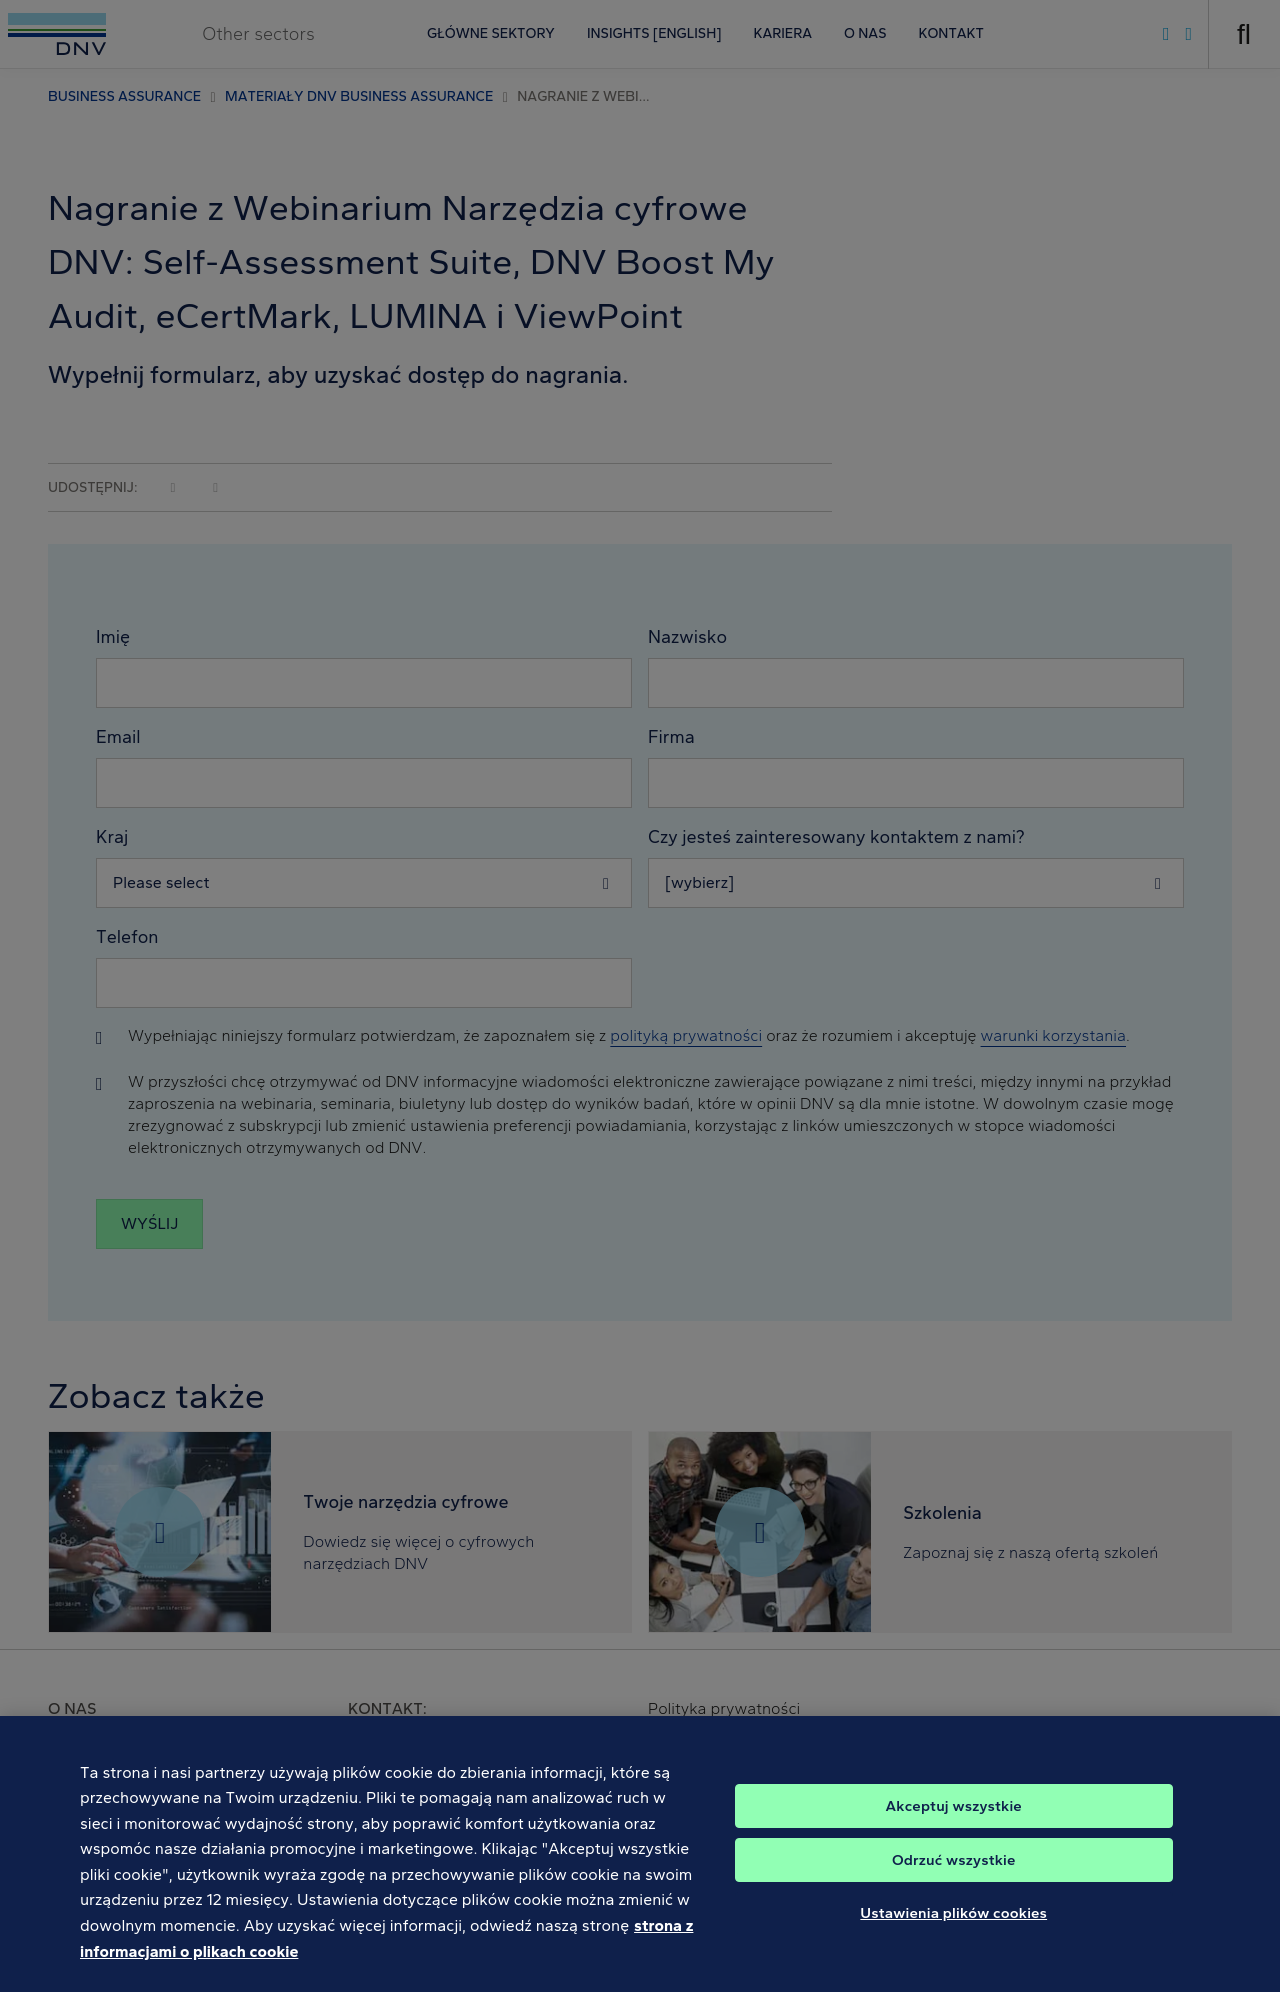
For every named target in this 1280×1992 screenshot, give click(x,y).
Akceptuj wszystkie (954, 1823)
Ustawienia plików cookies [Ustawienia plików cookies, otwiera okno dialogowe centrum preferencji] (953, 1930)
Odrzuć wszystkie (954, 1877)
